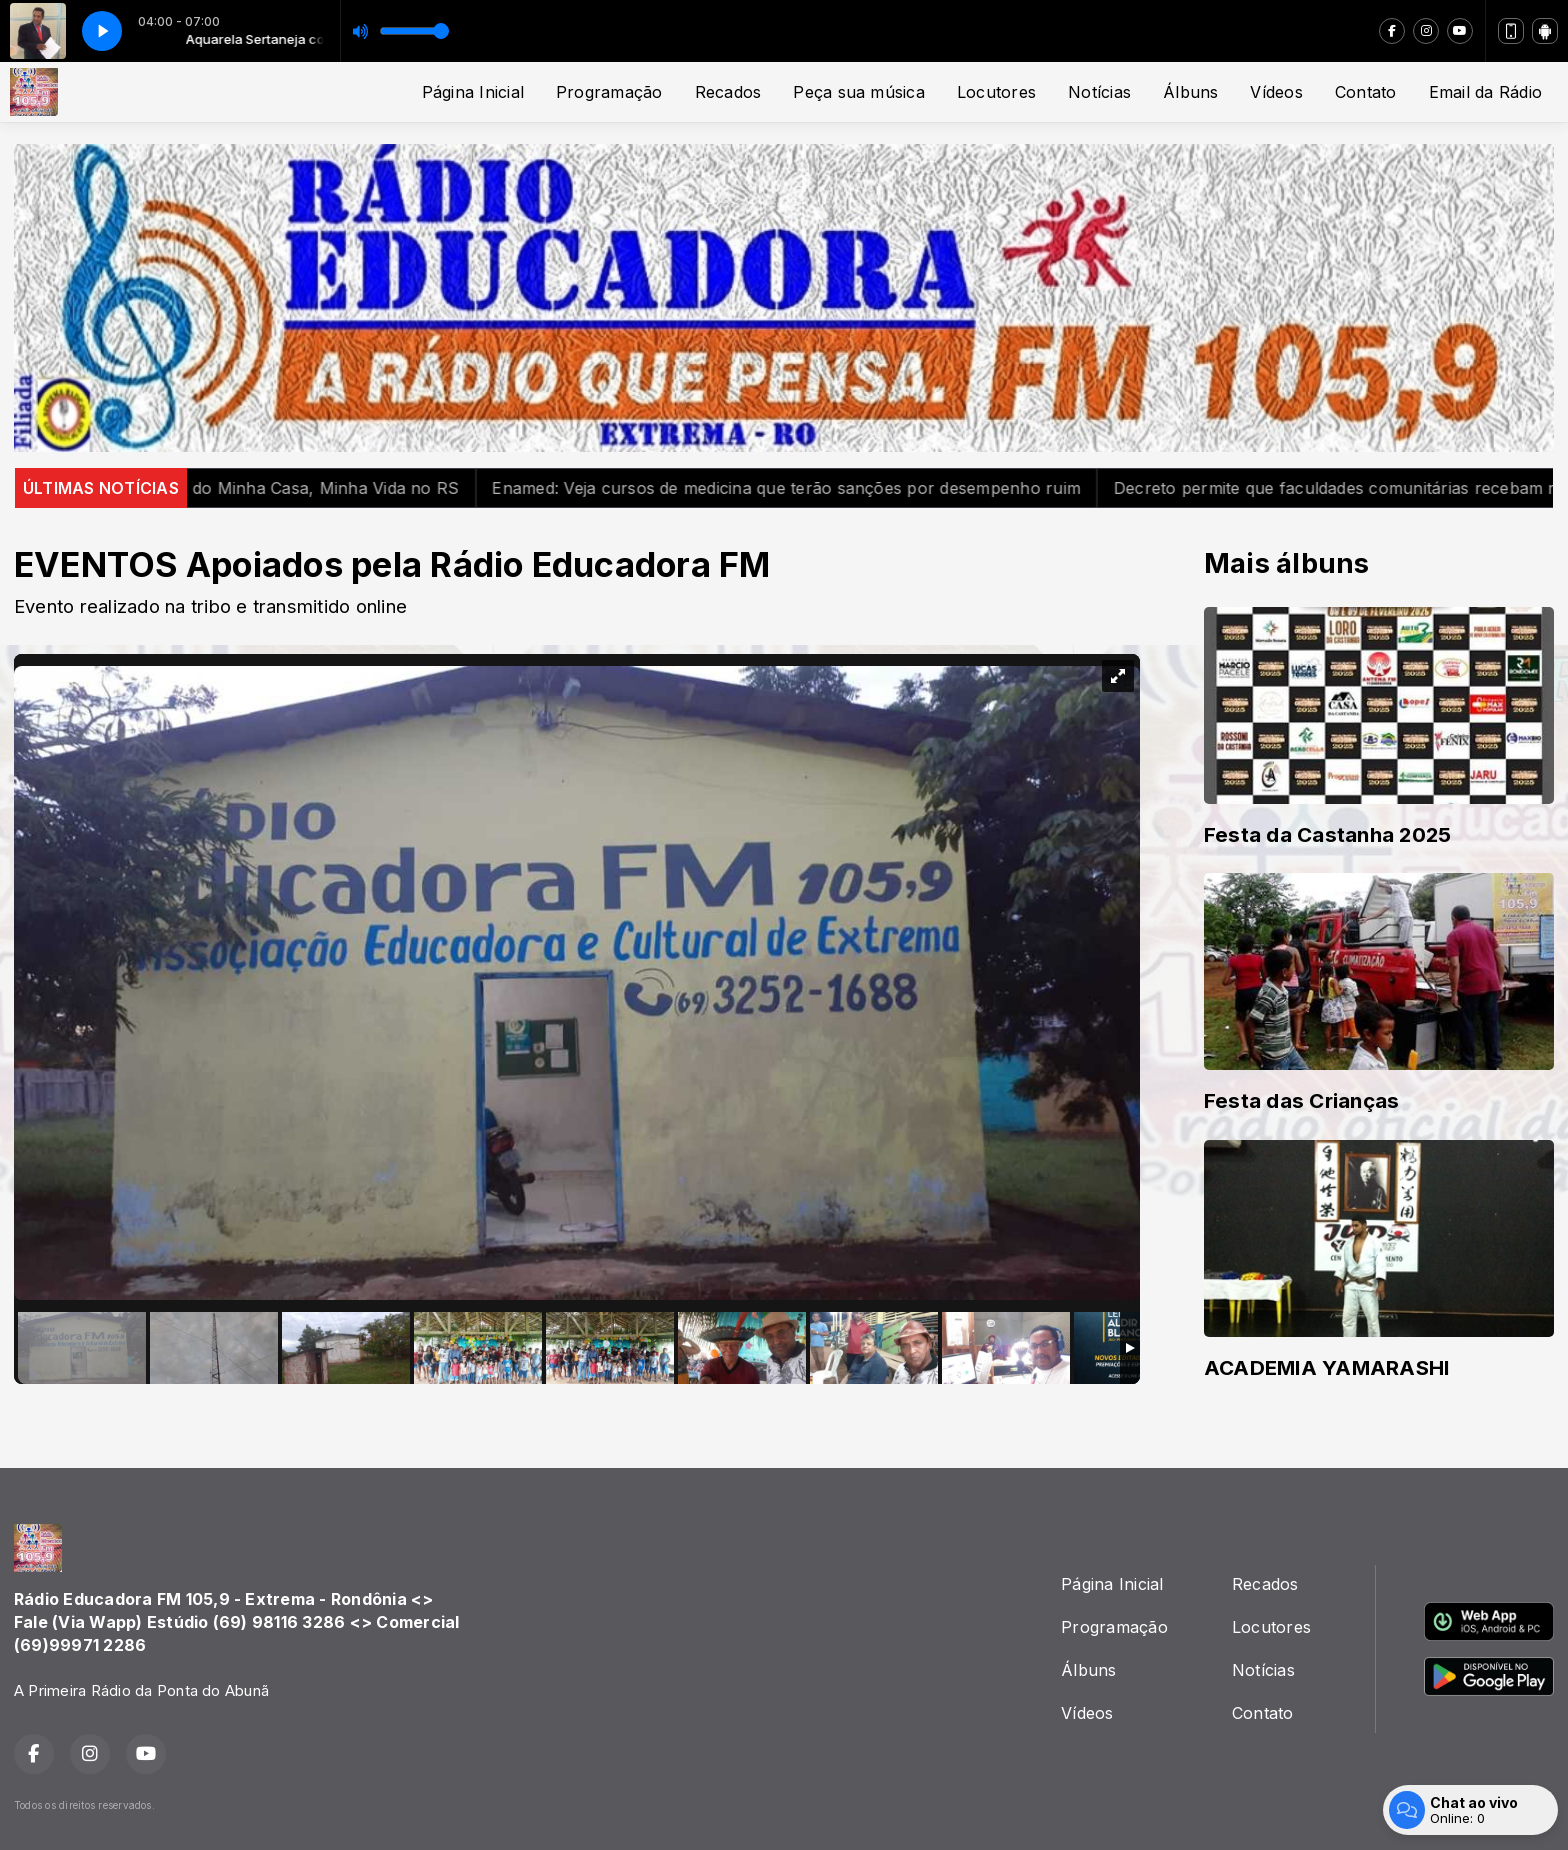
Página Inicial (473, 92)
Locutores (996, 92)
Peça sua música (859, 92)
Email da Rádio (1485, 92)
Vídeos (1276, 92)
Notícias (1099, 92)
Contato (1366, 92)
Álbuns (1190, 92)
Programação (609, 92)
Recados (728, 92)
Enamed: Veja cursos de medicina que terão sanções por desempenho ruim (808, 488)
